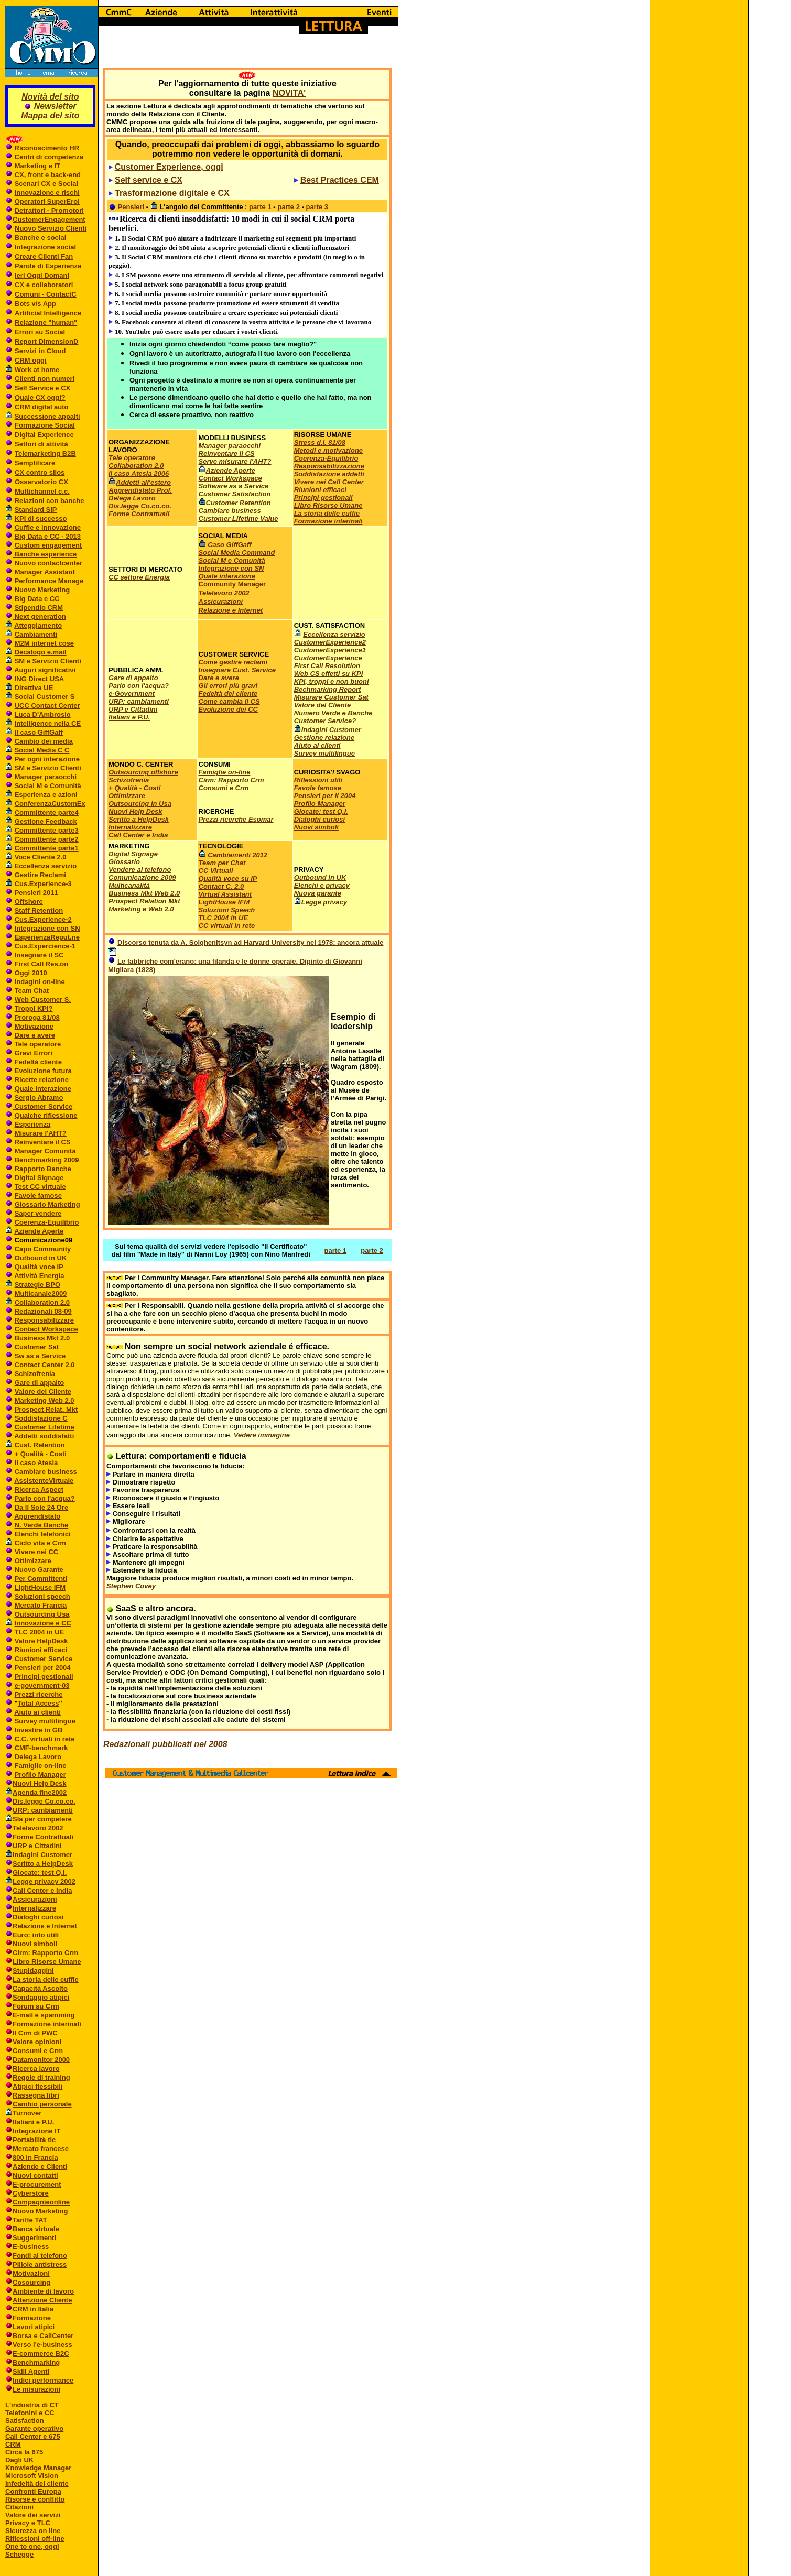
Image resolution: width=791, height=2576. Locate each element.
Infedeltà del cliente (37, 2483)
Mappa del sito (50, 115)
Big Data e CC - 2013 (48, 536)
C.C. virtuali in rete (45, 1739)
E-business (31, 2247)
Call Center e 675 (32, 2436)
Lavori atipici (34, 2327)
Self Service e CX (42, 388)
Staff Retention (39, 910)
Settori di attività (41, 444)
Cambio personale (42, 2104)
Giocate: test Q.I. (40, 1872)
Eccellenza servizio (46, 866)
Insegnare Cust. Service (237, 670)
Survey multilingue (45, 1721)
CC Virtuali (216, 871)
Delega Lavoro (38, 1757)
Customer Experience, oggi (169, 166)
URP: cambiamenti (43, 1810)
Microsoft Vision (31, 2476)
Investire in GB (39, 1730)
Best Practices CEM (339, 180)
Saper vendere (38, 1213)
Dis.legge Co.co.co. (44, 1801)
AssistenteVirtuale (43, 1481)
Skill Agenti (31, 2371)
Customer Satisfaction (235, 494)
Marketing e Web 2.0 (141, 909)
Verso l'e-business (42, 2345)
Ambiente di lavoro (43, 2291)
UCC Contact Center (47, 706)
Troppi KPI (32, 1008)
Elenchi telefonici (43, 1534)
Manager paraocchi (46, 777)
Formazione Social (45, 425)
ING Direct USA (39, 679)
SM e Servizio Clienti (48, 661)
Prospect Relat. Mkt (46, 1409)
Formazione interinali (47, 2024)
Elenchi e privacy (322, 885)
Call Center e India (42, 1890)
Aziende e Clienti (40, 2166)
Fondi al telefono (40, 2256)
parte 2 (288, 207)
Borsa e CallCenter (43, 2336)
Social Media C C (42, 750)
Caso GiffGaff (229, 545)
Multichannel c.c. (42, 491)
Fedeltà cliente (38, 1062)
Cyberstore (31, 2193)
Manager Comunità (45, 1151)
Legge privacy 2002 (44, 1881)
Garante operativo (34, 2428)
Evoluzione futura (43, 1071)
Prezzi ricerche (39, 1694)
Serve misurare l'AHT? (235, 461)
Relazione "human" (46, 322)
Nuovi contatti (35, 2175)
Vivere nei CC (37, 1552)
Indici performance (43, 2380)
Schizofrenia (35, 1374)
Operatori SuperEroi (47, 201)
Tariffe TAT (30, 2220)
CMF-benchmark (41, 1748)
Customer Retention (238, 503)
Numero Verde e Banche (333, 713)
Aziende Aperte (38, 1231)
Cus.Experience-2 (43, 919)
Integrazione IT (37, 2131)
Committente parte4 (47, 812)
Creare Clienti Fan (44, 256)
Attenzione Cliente (42, 2300)
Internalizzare (34, 1908)
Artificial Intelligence (48, 313)
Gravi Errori (33, 1053)
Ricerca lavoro (36, 2068)
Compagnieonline (41, 2202)
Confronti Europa (33, 2491)
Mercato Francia (41, 1605)
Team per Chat (222, 863)
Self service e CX (148, 180)
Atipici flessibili (37, 2086)
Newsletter (55, 106)
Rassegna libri (36, 2095)
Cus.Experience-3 (43, 884)
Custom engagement (48, 545)
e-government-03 (42, 1685)
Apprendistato (37, 1516)
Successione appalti (47, 416)
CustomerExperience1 (330, 650)
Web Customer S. (43, 999)
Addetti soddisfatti (44, 1436)
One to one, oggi (32, 2546)
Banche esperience (45, 554)
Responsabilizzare (44, 1320)
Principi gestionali (44, 1676)
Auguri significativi (44, 670)
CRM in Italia (33, 2309)
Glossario (124, 862)
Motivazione (34, 1026)
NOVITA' (289, 93)
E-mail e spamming (43, 2015)
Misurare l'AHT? (41, 1133)
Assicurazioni (35, 1899)
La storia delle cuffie (46, 1979)
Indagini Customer (42, 1855)
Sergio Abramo (39, 1097)
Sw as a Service (40, 1356)
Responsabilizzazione (329, 466)
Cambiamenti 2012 (237, 855)
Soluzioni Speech (227, 910)
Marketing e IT (37, 166)
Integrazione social (45, 247)
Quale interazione (43, 1089)
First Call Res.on (42, 964)
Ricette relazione (42, 1080)
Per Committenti (41, 1578)
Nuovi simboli (35, 1944)
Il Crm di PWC (35, 2033)
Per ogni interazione (47, 759)
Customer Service (42, 1106)
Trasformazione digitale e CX (172, 193)
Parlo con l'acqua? (45, 1498)
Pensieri (127, 207)
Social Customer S (45, 697)
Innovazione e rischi (47, 193)
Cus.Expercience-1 (45, 946)
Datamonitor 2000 (41, 2060)
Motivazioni (31, 2273)
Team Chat (32, 991)
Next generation (39, 616)
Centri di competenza (48, 157)
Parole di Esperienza (48, 266)
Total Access (38, 1703)
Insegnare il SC (39, 955)
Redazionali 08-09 (43, 1311)
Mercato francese (41, 2149)
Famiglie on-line (41, 1766)
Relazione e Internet (45, 1926)
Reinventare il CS (43, 1142)
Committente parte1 (47, 848)
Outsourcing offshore (143, 772)
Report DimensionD (46, 341)
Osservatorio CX (41, 482)
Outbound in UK (41, 1258)
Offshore (29, 901)
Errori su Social (40, 332)
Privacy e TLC (27, 2523)
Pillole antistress (40, 2264)
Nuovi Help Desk (40, 1783)
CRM (13, 2444)
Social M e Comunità (48, 786)
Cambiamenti (36, 634)
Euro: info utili (36, 1935)
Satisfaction (24, 2421)
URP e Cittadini (37, 1846)
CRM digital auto (42, 407)
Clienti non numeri (44, 379)
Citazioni (19, 2507)
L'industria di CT (32, 2405)
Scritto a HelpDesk (43, 1864)
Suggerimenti (34, 2238)
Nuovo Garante (39, 1570)
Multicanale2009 (41, 1293)
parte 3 (317, 207)
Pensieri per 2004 (43, 1668)
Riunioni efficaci (41, 1650)
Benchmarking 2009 (47, 1160)
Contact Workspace (46, 1329)
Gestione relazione (324, 737)
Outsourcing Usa (42, 1614)
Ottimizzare (33, 1561)
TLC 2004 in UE (38, 1632)
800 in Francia (35, 2158)
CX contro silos (39, 472)
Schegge (19, 2554)
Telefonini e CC (30, 2413)
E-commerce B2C (41, 2353)
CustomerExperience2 (330, 642)
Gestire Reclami (40, 875)
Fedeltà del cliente (228, 693)
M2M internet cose (44, 643)
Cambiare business (46, 1472)
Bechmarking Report (327, 689)
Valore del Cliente (43, 1391)
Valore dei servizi (33, 2515)
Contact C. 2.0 (221, 886)
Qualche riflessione (46, 1115)
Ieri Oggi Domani (42, 275)
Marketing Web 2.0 (44, 1400)
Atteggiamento (38, 625)
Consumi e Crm (38, 2051)
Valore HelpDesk (41, 1641)
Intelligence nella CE (48, 723)
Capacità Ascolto (40, 1988)
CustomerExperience (328, 658)
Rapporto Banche (43, 1169)
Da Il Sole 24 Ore (42, 1507)
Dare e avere (35, 1035)
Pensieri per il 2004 (325, 796)
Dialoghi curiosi (38, 1917)
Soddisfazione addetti (329, 474)
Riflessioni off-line (34, 2538)
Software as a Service (234, 486)
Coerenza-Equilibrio (47, 1222)
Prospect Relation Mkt (144, 901)
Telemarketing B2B (45, 453)
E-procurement (37, 2184)
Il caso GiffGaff (39, 732)
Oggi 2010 (31, 973)
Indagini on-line (40, 982)
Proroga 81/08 (37, 1017)
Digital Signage (39, 1178)
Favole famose (38, 1195)
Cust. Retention (40, 1445)
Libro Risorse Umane (47, 1962)
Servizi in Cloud (40, 351)
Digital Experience (44, 435)
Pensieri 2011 (36, 893)
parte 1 (260, 207)
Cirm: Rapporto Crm (45, 1953)
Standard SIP (36, 510)
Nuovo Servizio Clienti (50, 228)
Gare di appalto (39, 1383)
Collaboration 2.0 (42, 1302)
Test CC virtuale (40, 1187)
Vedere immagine (262, 1435)
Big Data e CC (37, 599)
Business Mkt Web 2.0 (144, 893)
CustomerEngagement (49, 219)
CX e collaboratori (44, 285)
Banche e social (40, 238)
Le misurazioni (36, 2389)
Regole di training (41, 2077)
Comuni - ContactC (46, 294)
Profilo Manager (40, 1774)
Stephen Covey (131, 1586)
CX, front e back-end (48, 175)
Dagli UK (19, 2460)
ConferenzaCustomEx (50, 803)
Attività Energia (39, 1276)
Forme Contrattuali (43, 1837)
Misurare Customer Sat (331, 697)
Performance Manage (49, 581)
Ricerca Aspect (39, 1489)
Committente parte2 (47, 839)
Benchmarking (36, 2362)
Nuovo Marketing (42, 590)
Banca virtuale (36, 2229)
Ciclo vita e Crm (40, 1543)
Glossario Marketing (47, 1204)
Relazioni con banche (49, 501)
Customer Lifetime (44, 1427)
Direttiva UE (34, 688)
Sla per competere (42, 1819)
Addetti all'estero (143, 482)
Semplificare (35, 463)
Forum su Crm (36, 2006)
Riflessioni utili (318, 780)
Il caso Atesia (36, 1463)
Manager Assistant (45, 572)
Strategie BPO (37, 1285)
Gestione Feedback (46, 821)
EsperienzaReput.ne (47, 937)
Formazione (32, 2318)
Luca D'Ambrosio (43, 714)
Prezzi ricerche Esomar (236, 819)
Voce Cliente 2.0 (41, 857)
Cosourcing (31, 2282)
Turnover (27, 2113)
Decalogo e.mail (41, 652)
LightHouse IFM (40, 1587)
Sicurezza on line (32, 2531)
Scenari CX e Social (46, 184)
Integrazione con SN (47, 928)
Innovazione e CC (43, 1623)
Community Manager (232, 584)
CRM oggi (31, 360)
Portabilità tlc (34, 2140)
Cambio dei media (44, 741)
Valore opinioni (37, 2042)
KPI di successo (41, 518)
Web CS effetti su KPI (328, 674)
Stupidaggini (33, 1970)
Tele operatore (38, 1044)
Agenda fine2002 (40, 1792)
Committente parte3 (47, 830)
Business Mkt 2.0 (42, 1338)
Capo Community (43, 1249)
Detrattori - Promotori (49, 210)
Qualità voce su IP (228, 878)
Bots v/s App (35, 304)
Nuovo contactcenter (48, 563)
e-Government (132, 693)
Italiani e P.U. (33, 2122)
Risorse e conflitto (34, 2499)
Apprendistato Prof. (140, 490)
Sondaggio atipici (41, 1997)
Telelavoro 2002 (38, 1828)
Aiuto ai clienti (37, 1712)
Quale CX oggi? (40, 397)
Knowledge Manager (38, 2468)
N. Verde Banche (42, 1525)
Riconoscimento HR (46, 148)
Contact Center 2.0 (45, 1365)
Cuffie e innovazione (48, 527)
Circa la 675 (24, 2452)
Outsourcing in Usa (140, 803)
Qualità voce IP (39, 1267)
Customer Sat (37, 1347)
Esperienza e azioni (46, 795)
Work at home (37, 370)
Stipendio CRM (39, 608)
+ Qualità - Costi (41, 1454)
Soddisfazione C (41, 1418)
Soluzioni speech (42, 1596)
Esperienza (33, 1124)
